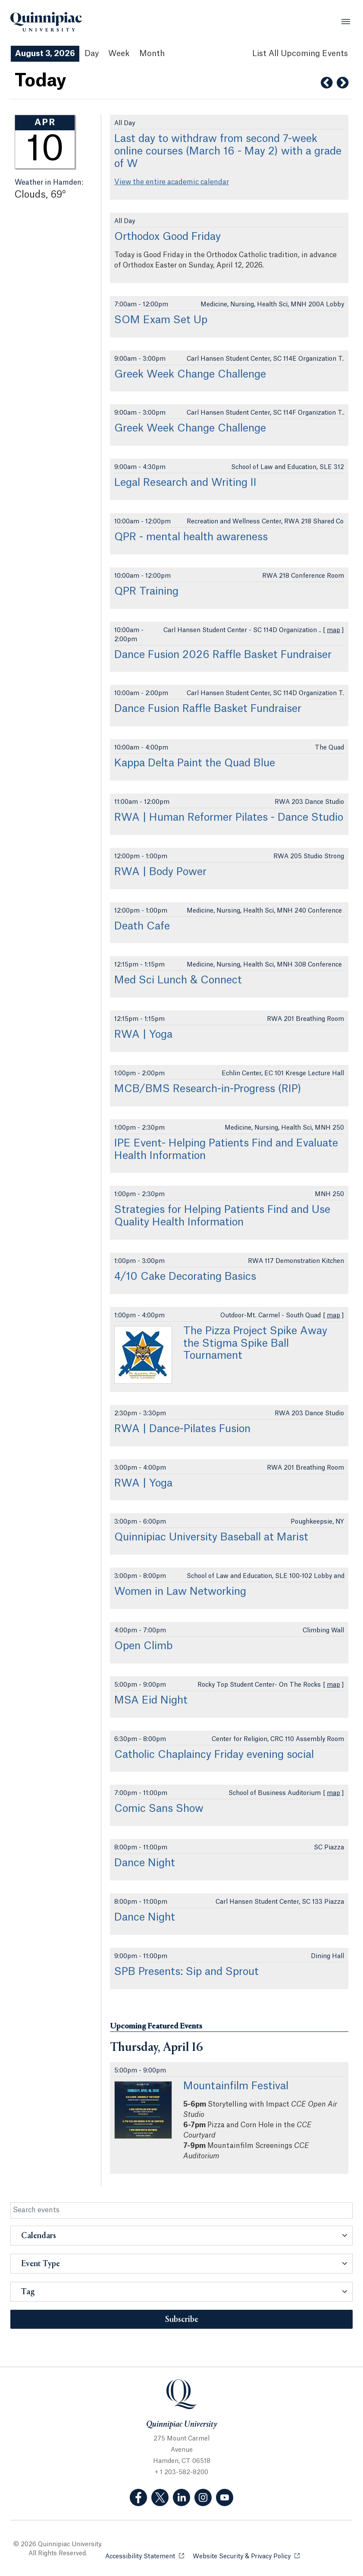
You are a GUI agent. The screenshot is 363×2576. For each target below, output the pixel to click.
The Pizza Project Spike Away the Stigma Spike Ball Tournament (255, 1343)
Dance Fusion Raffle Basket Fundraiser (207, 709)
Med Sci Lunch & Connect (178, 980)
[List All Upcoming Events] (300, 54)
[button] (181, 2235)
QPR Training (146, 591)
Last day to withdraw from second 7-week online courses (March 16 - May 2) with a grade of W (227, 151)
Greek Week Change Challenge (190, 374)
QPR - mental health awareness (191, 537)
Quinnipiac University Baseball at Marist (211, 1537)
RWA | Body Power (160, 872)
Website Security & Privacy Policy (246, 2556)
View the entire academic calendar (171, 182)
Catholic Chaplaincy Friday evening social (214, 1755)
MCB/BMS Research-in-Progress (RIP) (207, 1089)
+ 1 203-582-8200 (181, 2472)
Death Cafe (142, 926)
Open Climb (143, 1646)
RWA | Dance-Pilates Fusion (182, 1429)
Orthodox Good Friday (167, 237)
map (333, 630)
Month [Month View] (152, 53)
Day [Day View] (91, 53)
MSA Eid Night (151, 1700)
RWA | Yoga (143, 1035)
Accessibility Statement (144, 2556)
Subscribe (181, 2319)
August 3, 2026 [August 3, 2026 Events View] (45, 53)
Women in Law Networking (180, 1592)
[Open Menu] (346, 21)
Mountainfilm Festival (235, 2086)
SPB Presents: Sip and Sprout (186, 1972)
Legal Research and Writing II (185, 483)
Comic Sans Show (158, 1809)
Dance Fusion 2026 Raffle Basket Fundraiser (223, 655)
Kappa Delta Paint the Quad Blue (194, 763)
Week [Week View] (119, 53)
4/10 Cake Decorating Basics (185, 1277)
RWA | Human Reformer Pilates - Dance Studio (228, 817)
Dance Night (144, 1863)
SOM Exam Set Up (160, 320)
